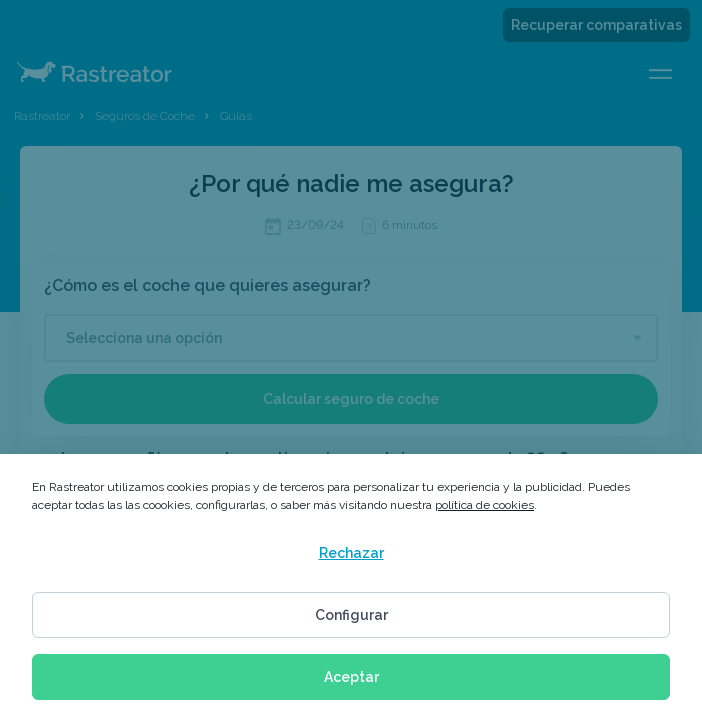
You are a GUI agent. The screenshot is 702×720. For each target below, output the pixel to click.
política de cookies (484, 505)
